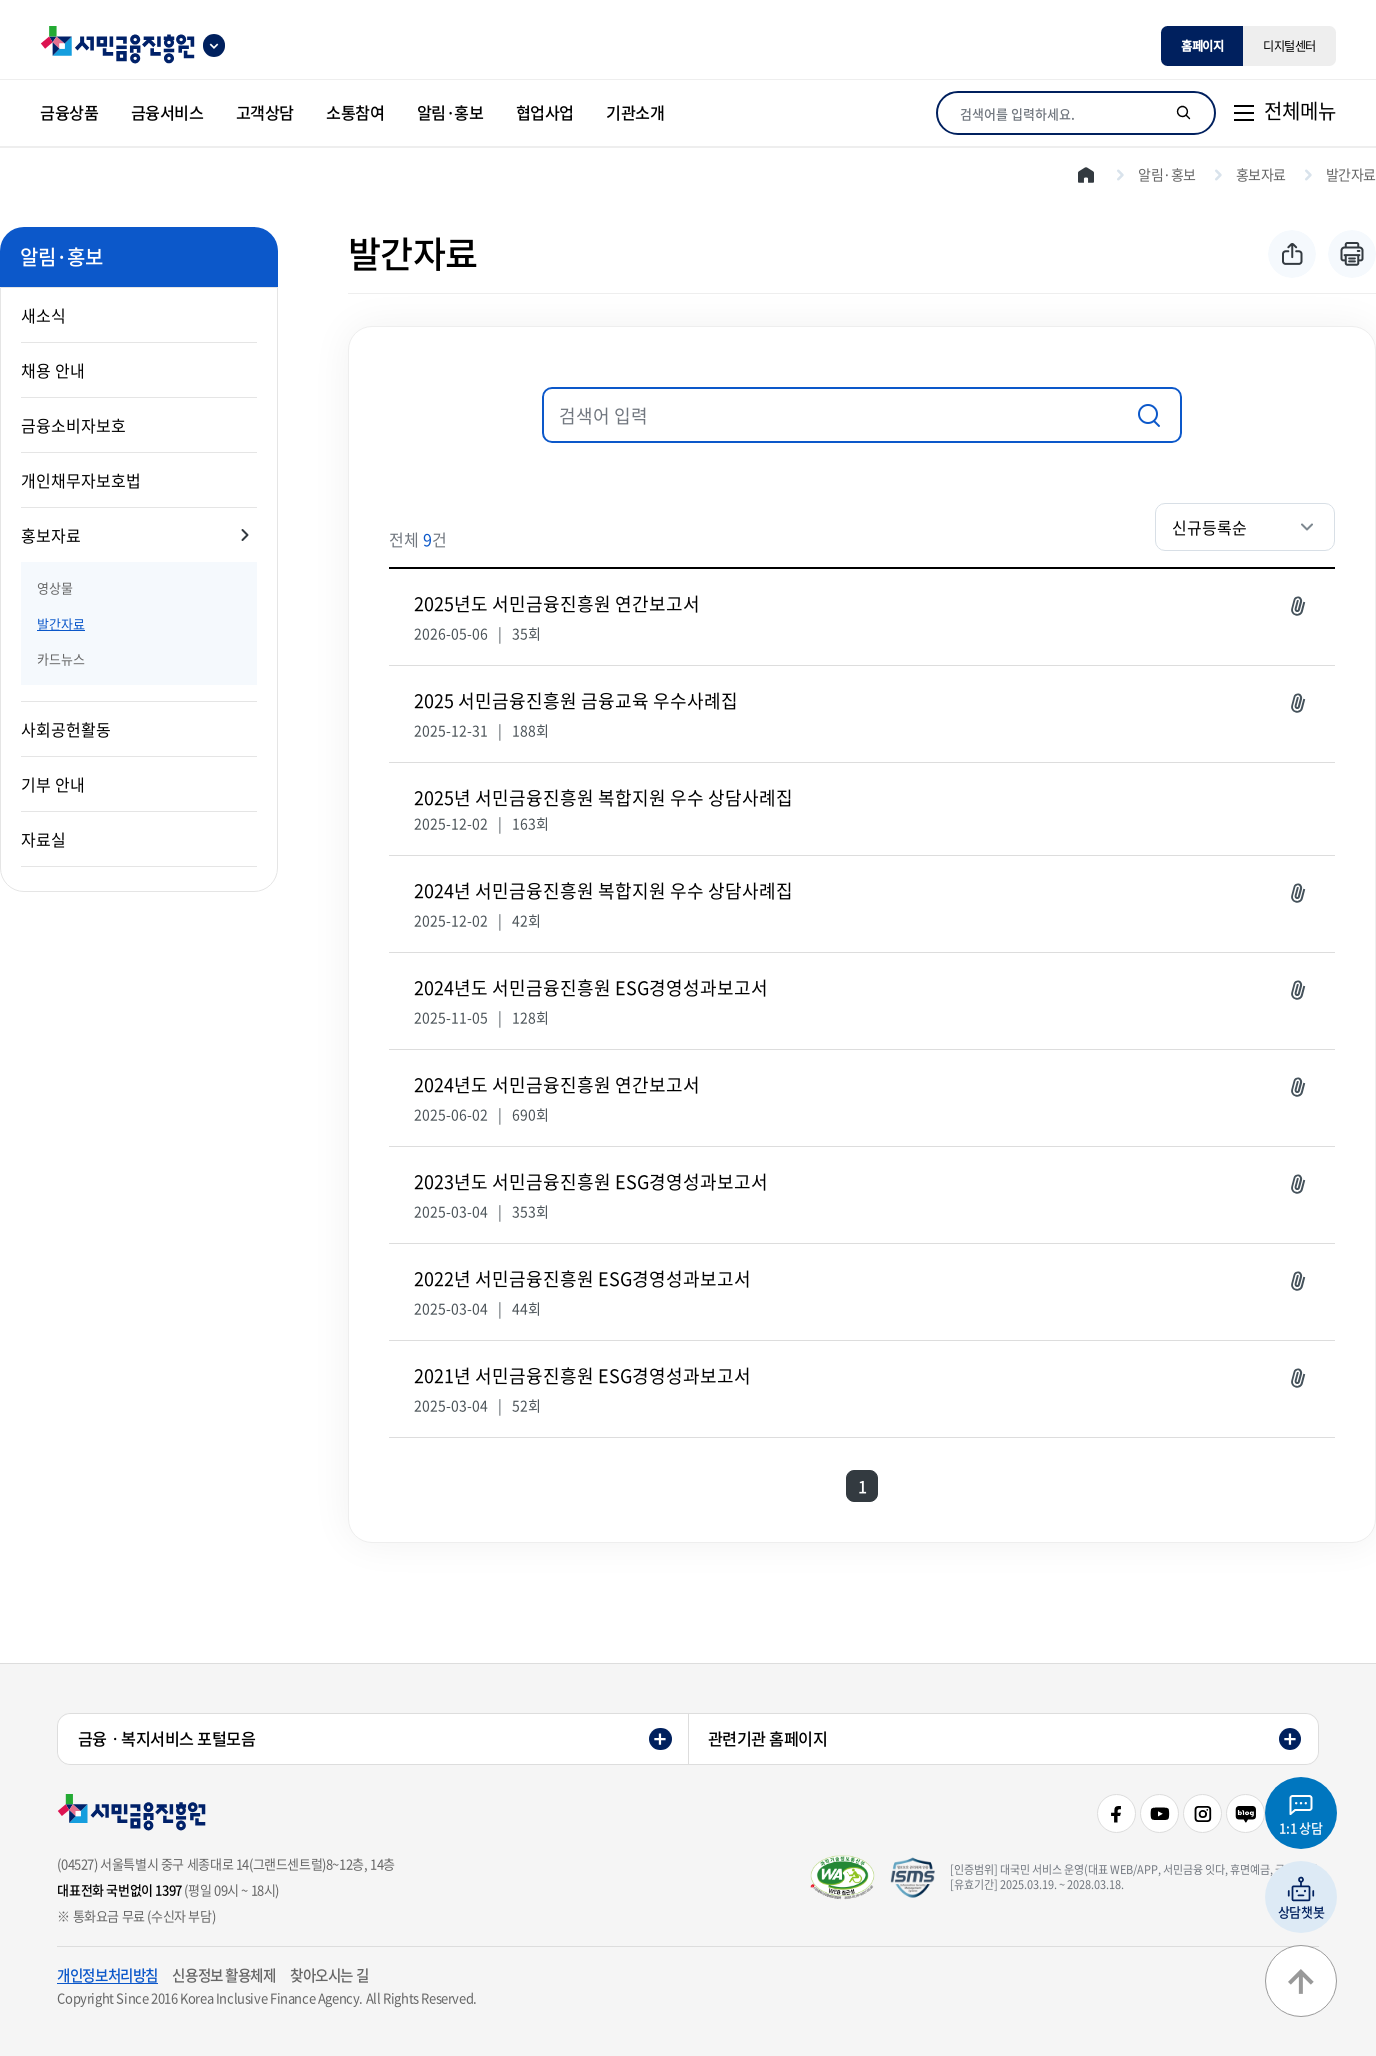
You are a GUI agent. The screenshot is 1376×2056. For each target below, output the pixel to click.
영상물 (55, 587)
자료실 (43, 839)
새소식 (43, 315)
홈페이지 (1202, 46)
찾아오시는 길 (329, 1975)
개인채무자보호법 (81, 480)
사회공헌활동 (66, 729)
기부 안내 (53, 784)
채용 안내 (53, 370)
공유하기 (1292, 254)
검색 (1148, 415)
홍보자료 (51, 535)
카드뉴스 (61, 658)
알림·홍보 (1167, 174)
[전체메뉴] (1284, 113)
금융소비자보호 (73, 425)
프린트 (1352, 254)
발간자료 (61, 623)
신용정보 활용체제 (223, 1975)
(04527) (77, 1863)
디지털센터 (1289, 46)
